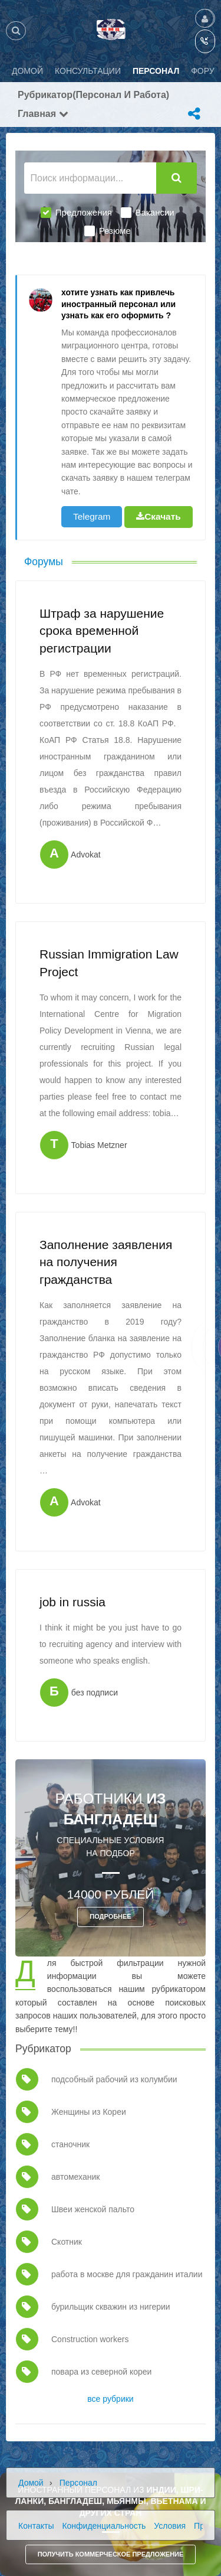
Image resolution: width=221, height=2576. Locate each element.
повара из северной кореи (101, 2371)
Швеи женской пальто (92, 2209)
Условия (170, 2526)
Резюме (107, 231)
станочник (70, 2144)
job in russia (72, 1602)
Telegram (91, 516)
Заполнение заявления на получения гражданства (105, 1262)
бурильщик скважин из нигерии (110, 2306)
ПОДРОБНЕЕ (110, 1916)
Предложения (76, 212)
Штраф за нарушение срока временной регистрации (101, 630)
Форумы (43, 562)
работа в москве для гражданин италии (126, 2274)
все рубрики (110, 2399)
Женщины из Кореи (88, 2112)
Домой (31, 2482)
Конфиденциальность (104, 2526)
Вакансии (147, 212)
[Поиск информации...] (90, 178)
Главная (43, 114)
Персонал (78, 2482)
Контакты (36, 2526)
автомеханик (75, 2177)
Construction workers (90, 2339)
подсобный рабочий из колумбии (114, 2079)
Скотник (66, 2241)
